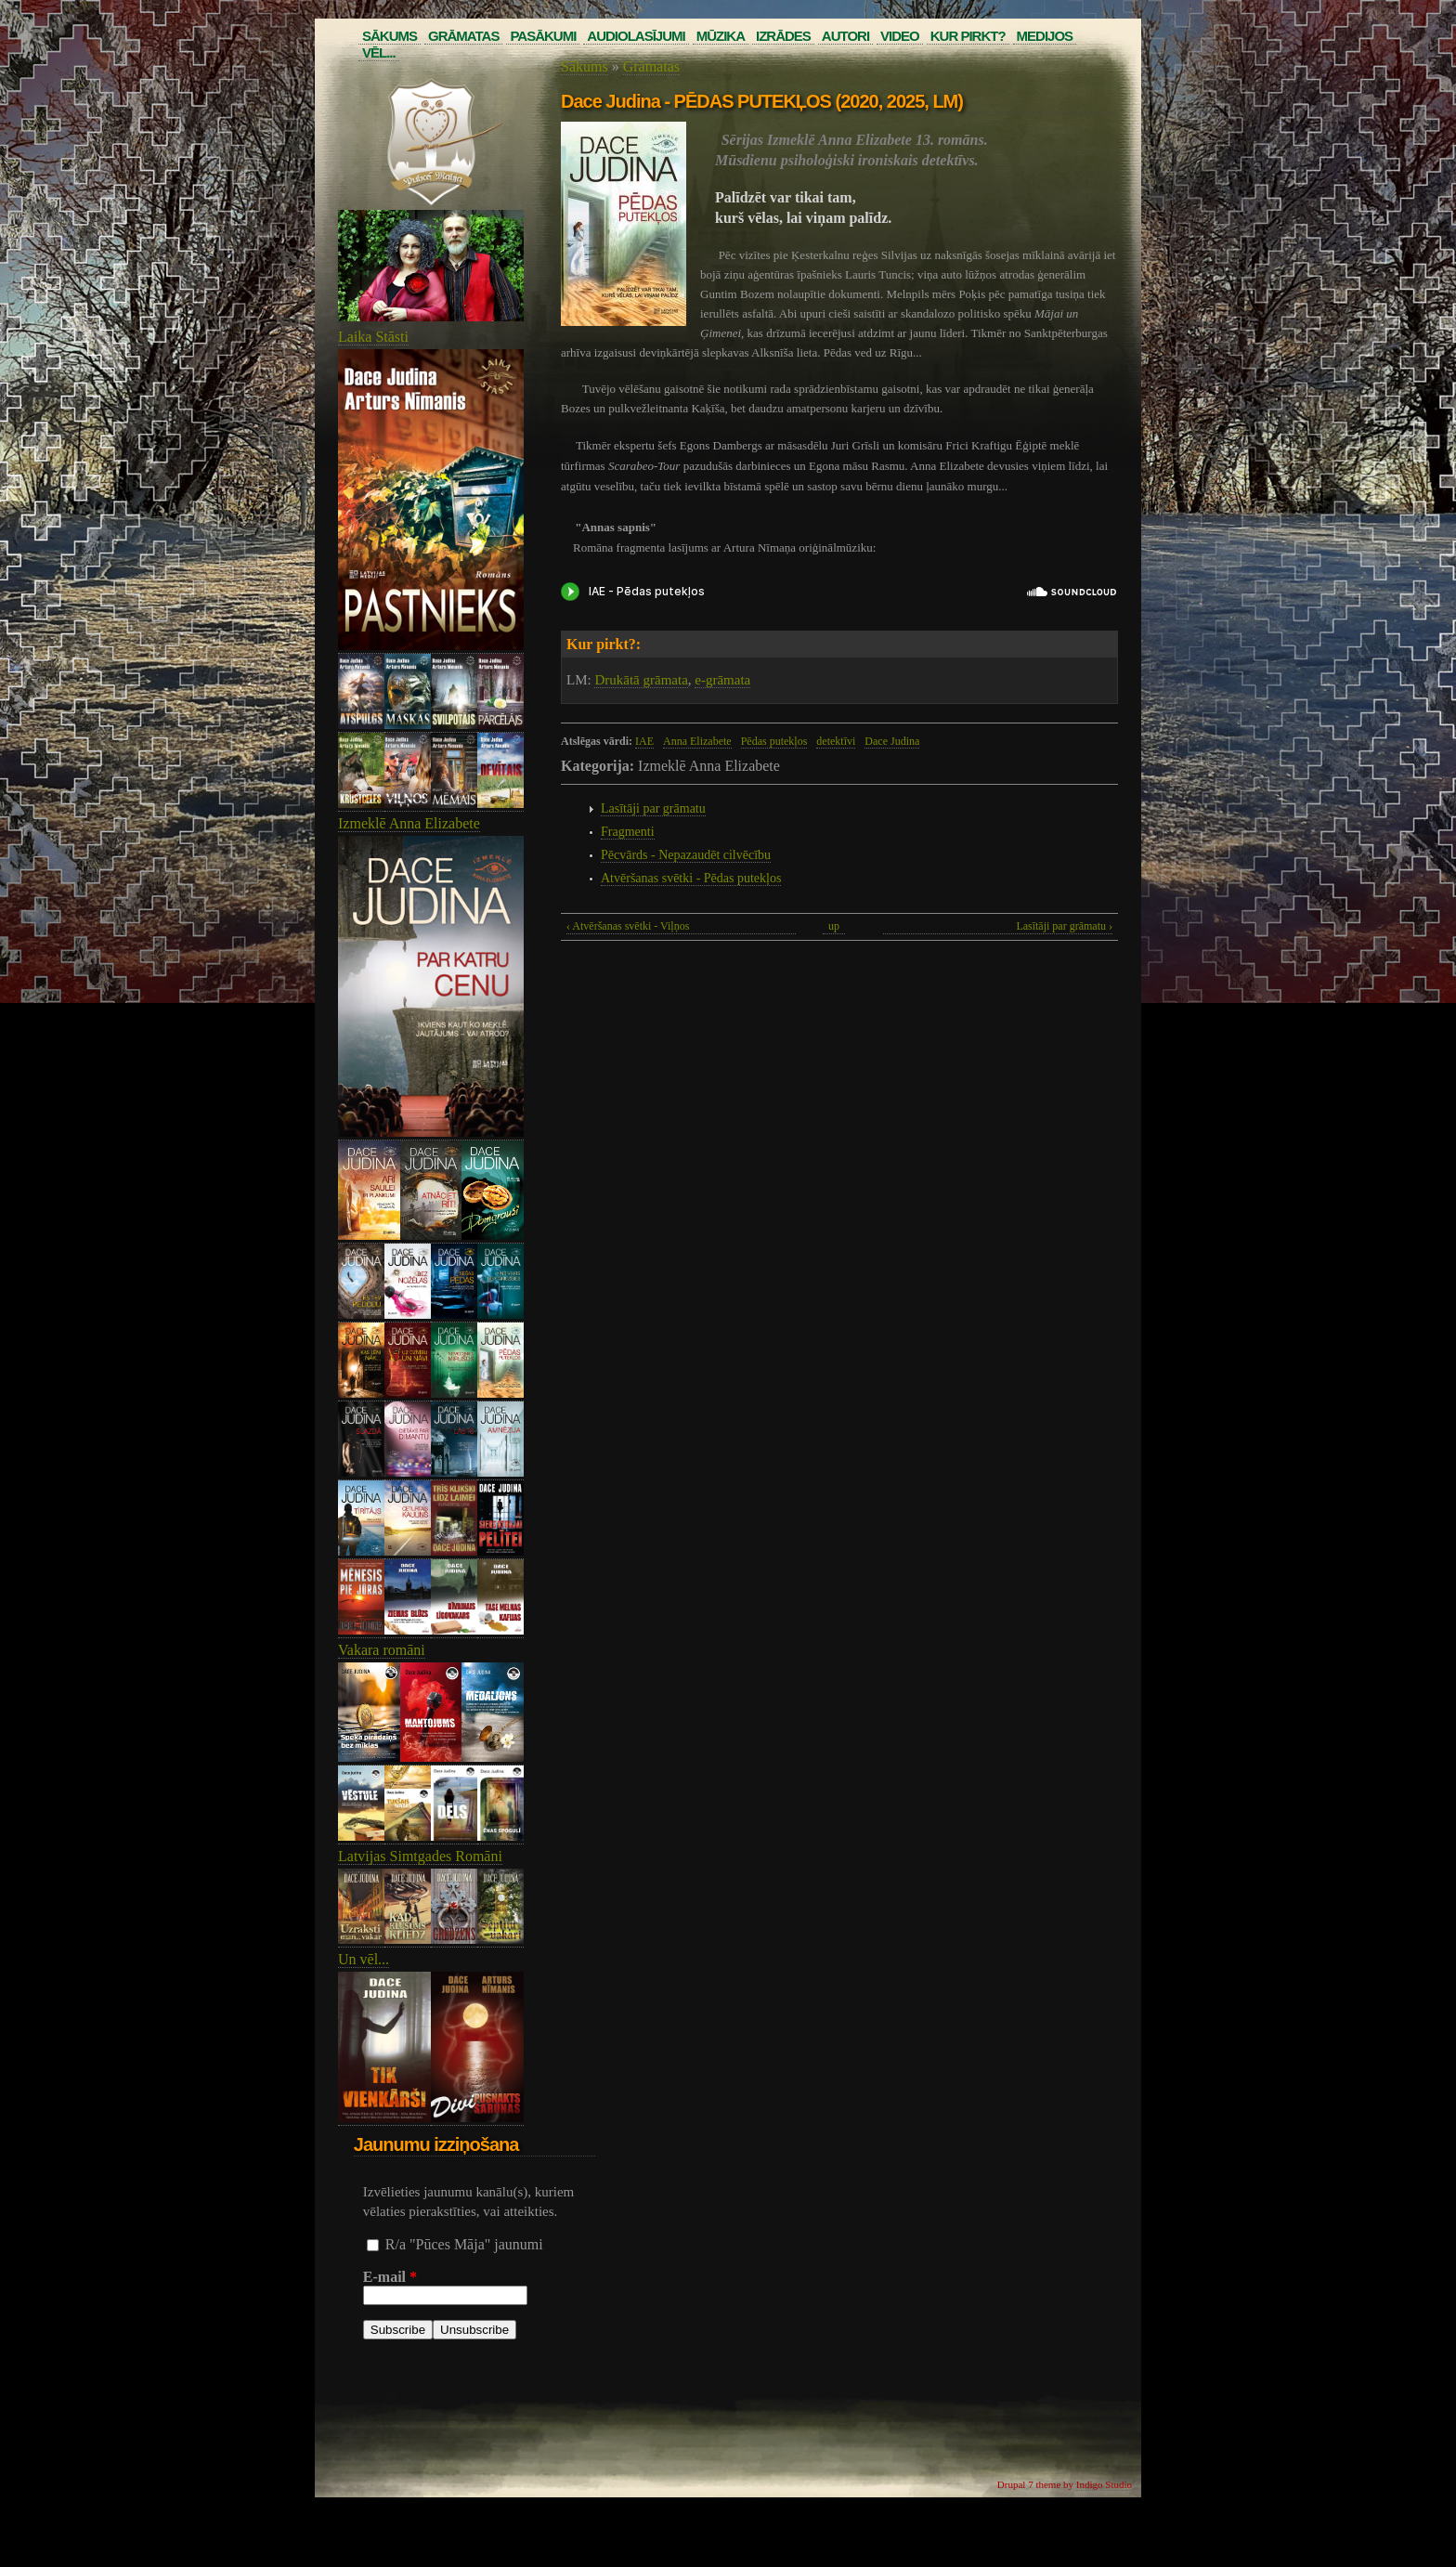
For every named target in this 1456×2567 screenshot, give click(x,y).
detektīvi (835, 741)
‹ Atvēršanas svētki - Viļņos (627, 925)
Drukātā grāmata (640, 679)
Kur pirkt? (968, 36)
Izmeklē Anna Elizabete (409, 823)
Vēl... (379, 52)
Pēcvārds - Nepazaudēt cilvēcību (686, 855)
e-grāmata (722, 679)
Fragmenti (628, 832)
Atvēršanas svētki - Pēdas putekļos (691, 878)
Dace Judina (891, 741)
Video (899, 36)
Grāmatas (463, 36)
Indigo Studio (1104, 2484)
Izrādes (783, 36)
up (833, 925)
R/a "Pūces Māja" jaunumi (464, 2244)
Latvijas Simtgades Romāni (420, 1856)
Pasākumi (543, 36)
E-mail (390, 2277)
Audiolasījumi (635, 36)
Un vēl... (363, 1959)
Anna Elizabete (697, 741)
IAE (644, 741)
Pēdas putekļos (774, 741)
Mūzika (720, 36)
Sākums (389, 36)
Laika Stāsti (373, 337)
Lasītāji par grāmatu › (1064, 925)
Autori (845, 36)
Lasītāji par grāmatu (653, 808)
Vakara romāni (381, 1650)
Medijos (1045, 36)
